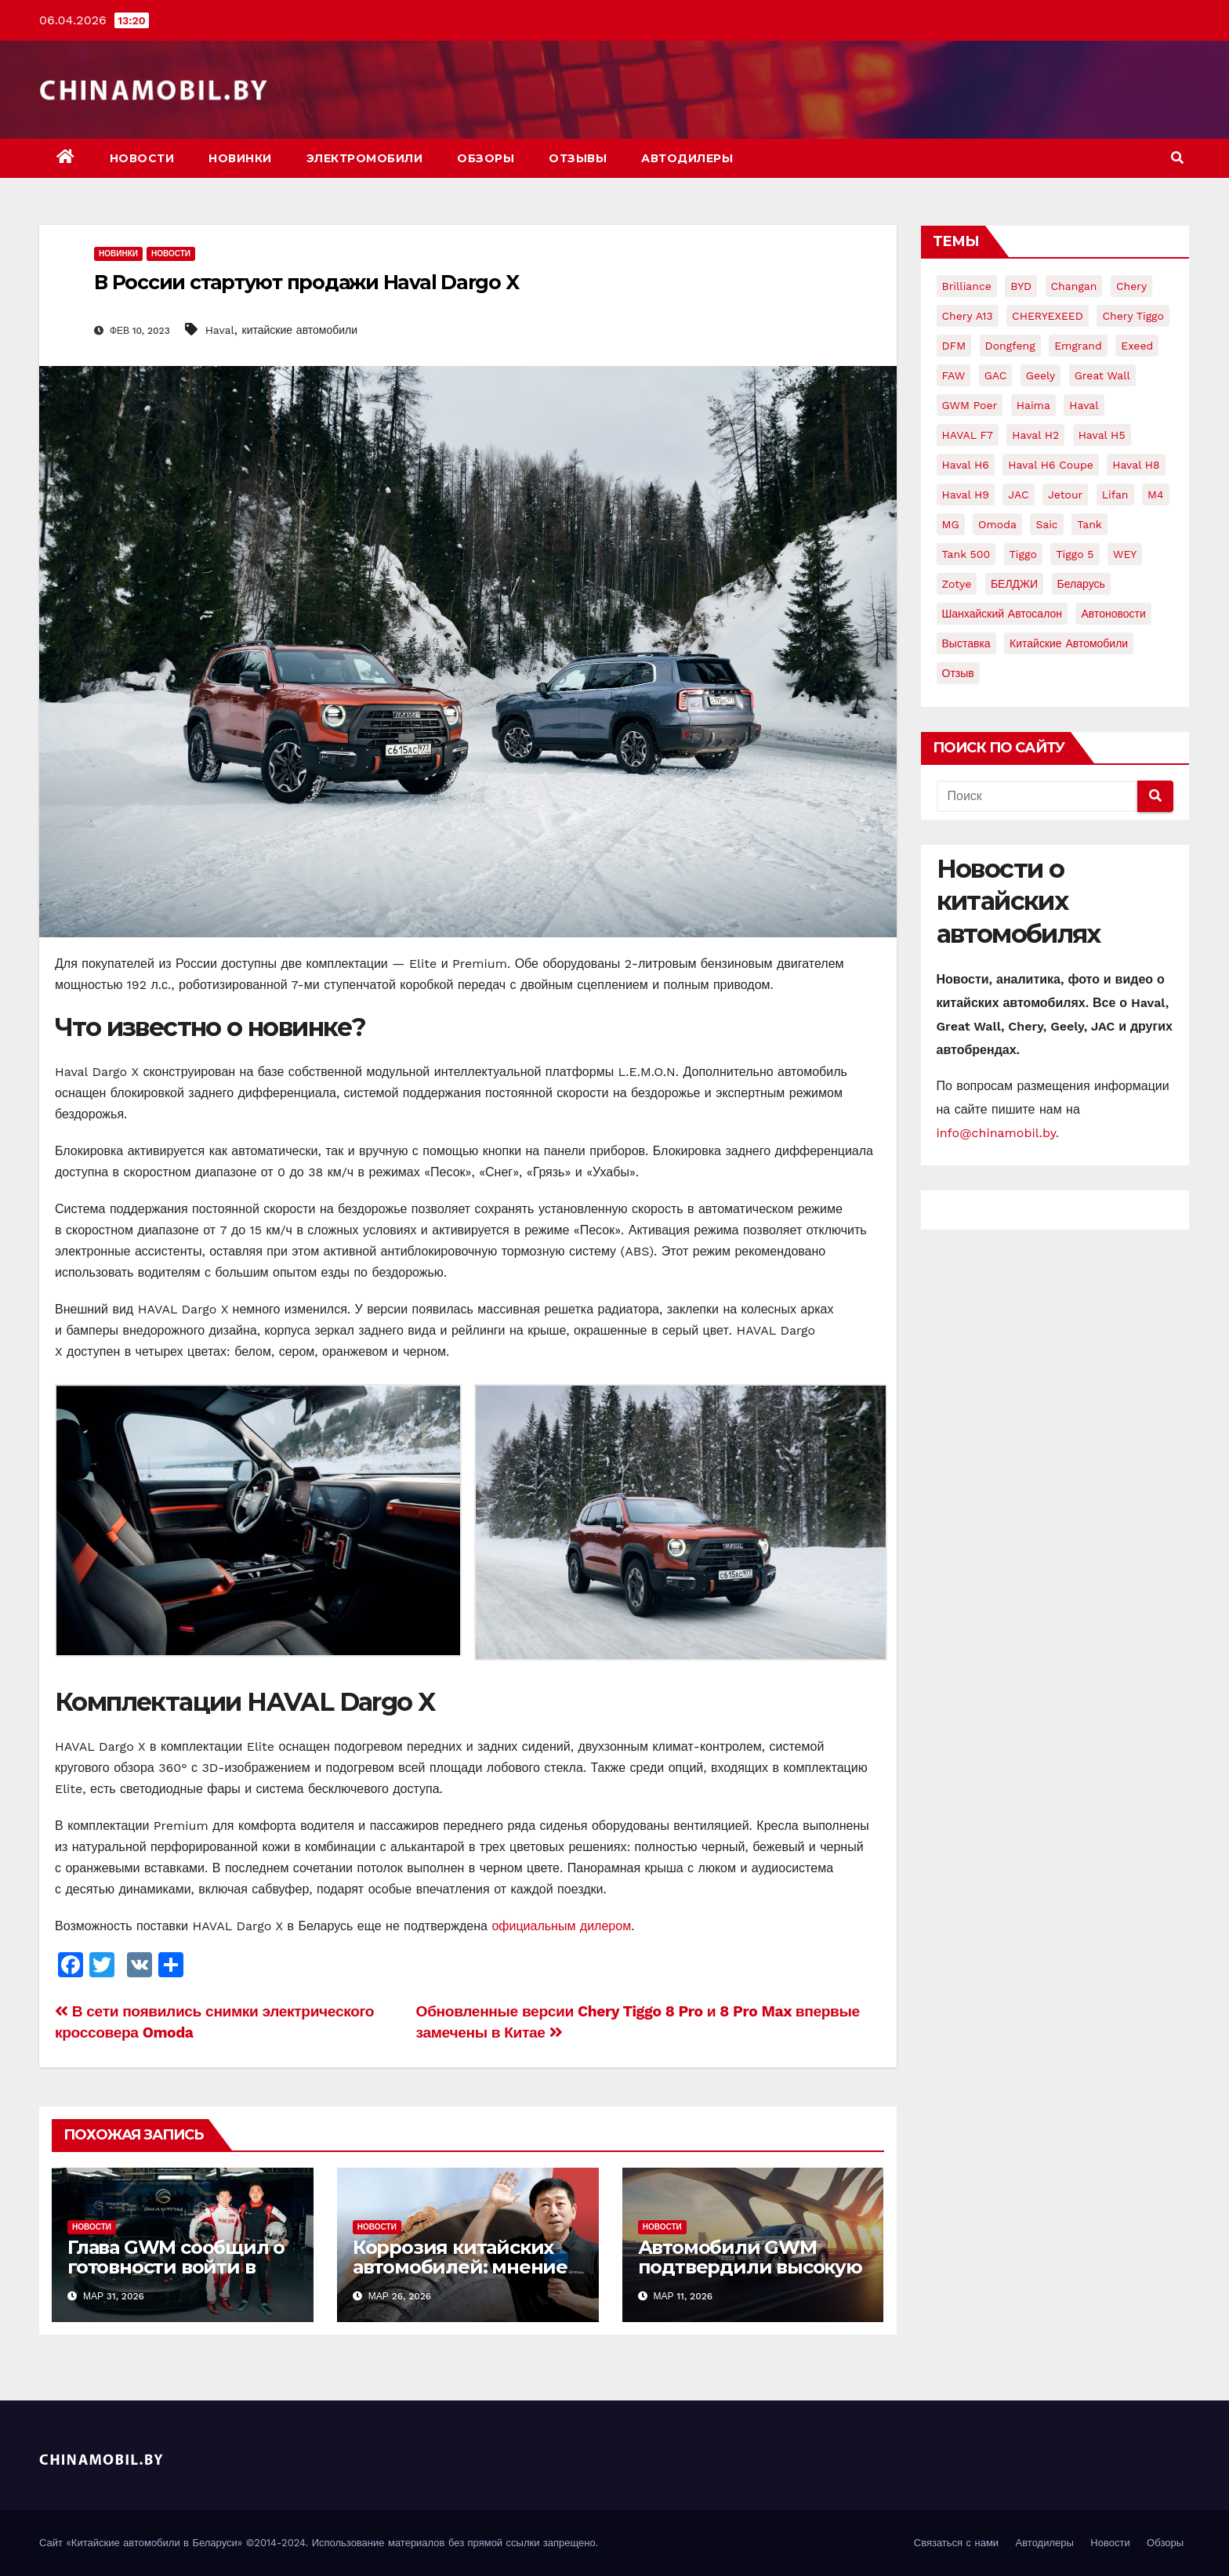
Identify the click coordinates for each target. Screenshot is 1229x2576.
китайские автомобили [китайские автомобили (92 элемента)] (1069, 643)
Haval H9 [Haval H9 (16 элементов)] (965, 494)
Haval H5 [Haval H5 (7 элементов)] (1102, 435)
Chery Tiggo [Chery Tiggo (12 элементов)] (1133, 316)
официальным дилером (561, 1925)
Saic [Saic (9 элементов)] (1046, 524)
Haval (219, 330)
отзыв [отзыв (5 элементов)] (958, 673)
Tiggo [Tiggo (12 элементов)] (1023, 554)
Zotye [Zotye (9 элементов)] (957, 584)
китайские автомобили (300, 330)
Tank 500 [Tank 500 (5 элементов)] (966, 554)
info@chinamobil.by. (998, 1132)
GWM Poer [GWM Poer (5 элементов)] (970, 405)
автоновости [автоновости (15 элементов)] (1113, 613)
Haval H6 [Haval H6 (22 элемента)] (965, 464)
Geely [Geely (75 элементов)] (1040, 375)
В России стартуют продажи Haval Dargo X (306, 282)
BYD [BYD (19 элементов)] (1020, 286)
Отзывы (578, 158)
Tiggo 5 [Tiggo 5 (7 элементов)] (1074, 554)
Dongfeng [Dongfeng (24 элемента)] (1010, 345)
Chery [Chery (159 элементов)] (1131, 286)
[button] (1177, 157)
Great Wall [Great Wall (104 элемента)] (1102, 375)
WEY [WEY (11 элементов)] (1125, 554)
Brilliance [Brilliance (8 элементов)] (967, 286)
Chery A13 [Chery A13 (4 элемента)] (967, 316)
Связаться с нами (956, 2543)
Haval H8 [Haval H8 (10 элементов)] (1135, 464)
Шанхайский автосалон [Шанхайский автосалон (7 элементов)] (1002, 613)
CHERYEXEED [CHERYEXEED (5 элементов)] (1047, 316)
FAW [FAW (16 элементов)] (954, 375)
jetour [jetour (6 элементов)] (1065, 494)
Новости (142, 158)
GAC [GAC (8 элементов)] (995, 375)
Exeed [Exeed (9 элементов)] (1137, 345)
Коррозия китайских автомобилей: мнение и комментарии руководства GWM (460, 2276)
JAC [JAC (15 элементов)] (1018, 494)
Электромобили (364, 158)
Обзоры (485, 158)
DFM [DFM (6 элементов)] (954, 345)
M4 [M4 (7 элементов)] (1155, 494)
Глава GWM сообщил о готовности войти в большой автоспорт (176, 2267)
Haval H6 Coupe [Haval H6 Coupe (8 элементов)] (1050, 464)
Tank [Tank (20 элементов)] (1089, 524)
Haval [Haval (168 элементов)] (1083, 405)
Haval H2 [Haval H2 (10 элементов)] (1035, 435)
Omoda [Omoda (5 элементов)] (997, 524)
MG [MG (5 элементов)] (950, 524)
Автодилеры (687, 158)
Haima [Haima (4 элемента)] (1033, 405)
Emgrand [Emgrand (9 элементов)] (1078, 345)
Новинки (240, 158)
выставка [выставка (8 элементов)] (966, 643)
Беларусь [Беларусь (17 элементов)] (1081, 584)
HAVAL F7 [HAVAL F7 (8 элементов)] (967, 435)
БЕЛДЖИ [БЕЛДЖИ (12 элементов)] (1014, 584)
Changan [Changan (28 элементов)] (1074, 286)
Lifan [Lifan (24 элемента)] (1115, 494)
